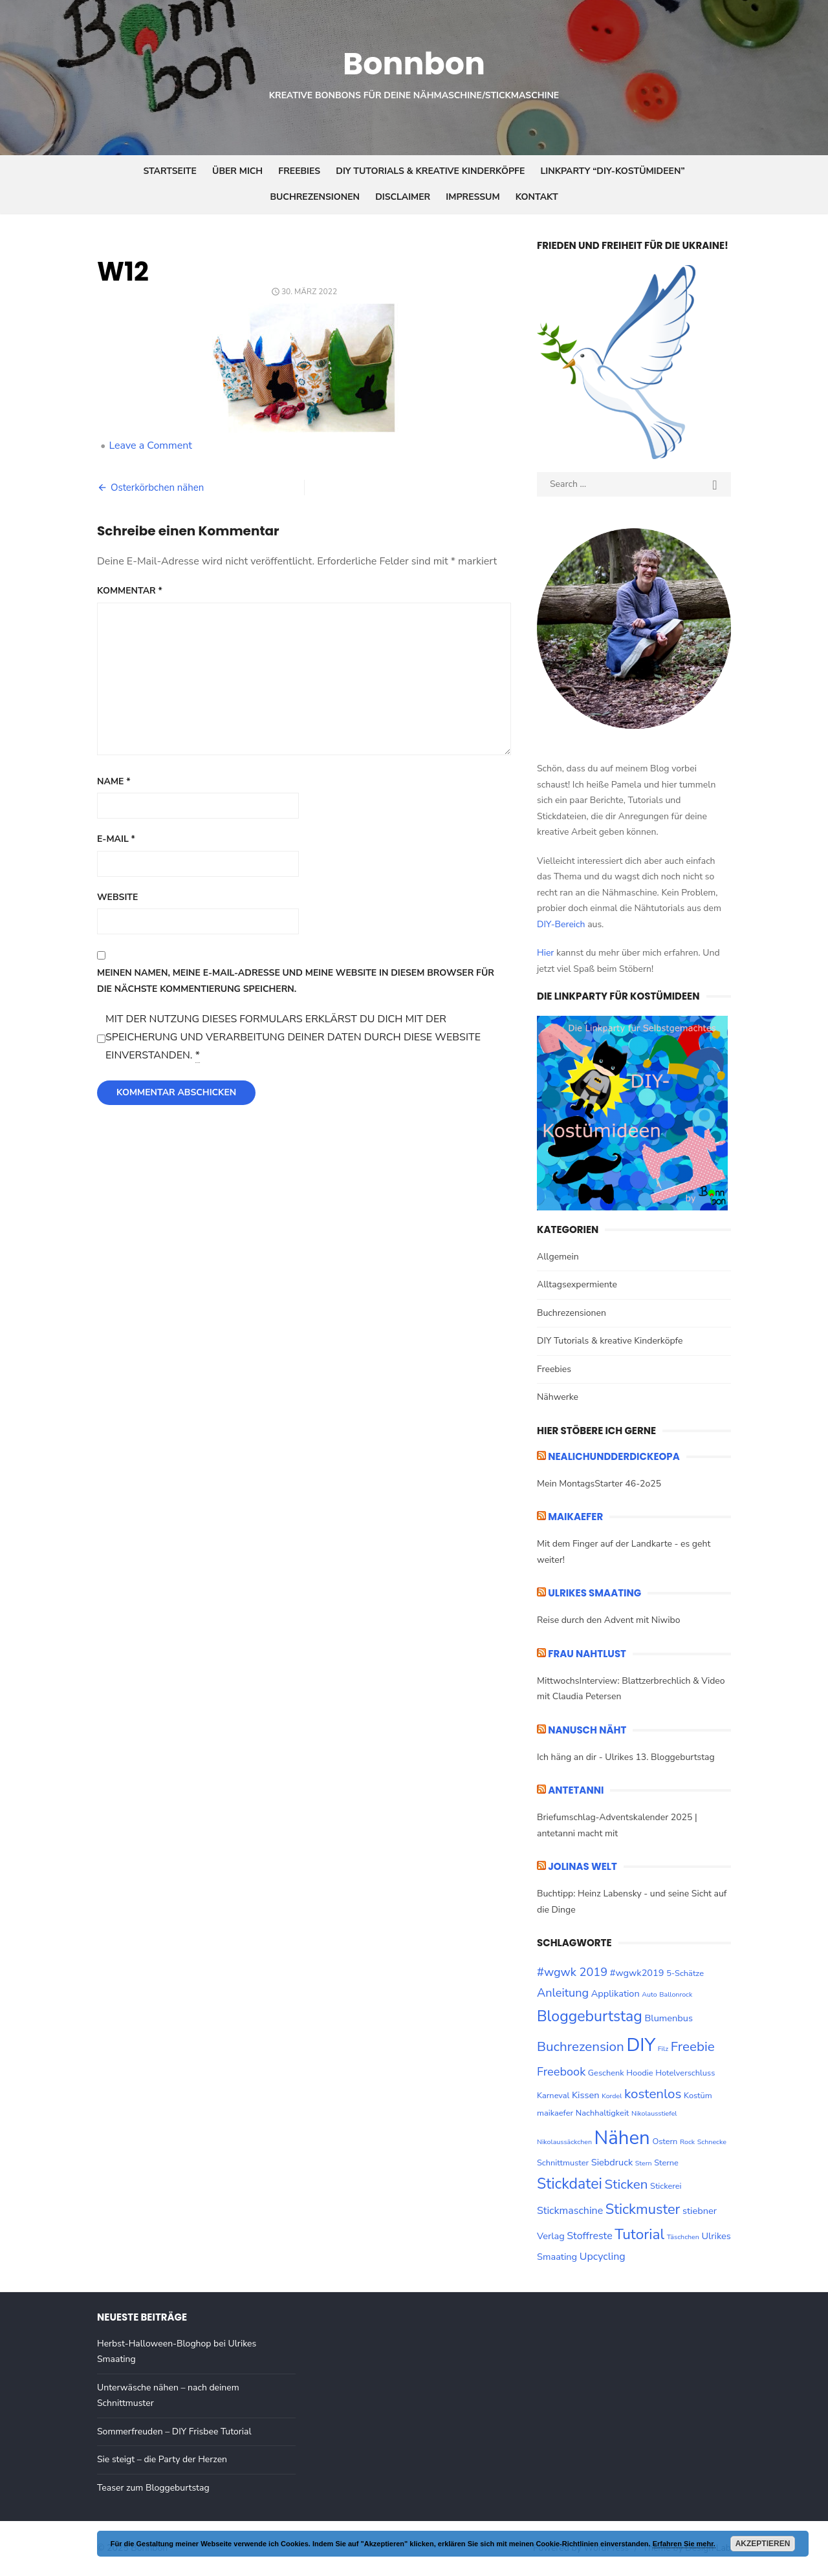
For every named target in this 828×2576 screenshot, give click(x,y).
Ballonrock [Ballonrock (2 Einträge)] (675, 1994)
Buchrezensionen (315, 197)
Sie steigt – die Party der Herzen (162, 2459)
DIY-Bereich (561, 924)
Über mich (237, 171)
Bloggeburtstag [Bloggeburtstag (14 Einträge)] (589, 2016)
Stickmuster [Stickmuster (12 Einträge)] (643, 2209)
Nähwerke (557, 1397)
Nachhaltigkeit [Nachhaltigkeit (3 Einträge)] (602, 2113)
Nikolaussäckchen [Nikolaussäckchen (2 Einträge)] (564, 2142)
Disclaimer (402, 197)
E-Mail (116, 839)
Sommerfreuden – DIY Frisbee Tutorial (174, 2431)
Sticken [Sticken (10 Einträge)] (626, 2184)
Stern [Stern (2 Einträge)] (643, 2163)
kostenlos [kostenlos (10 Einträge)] (652, 2094)
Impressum (472, 197)
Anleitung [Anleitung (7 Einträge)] (563, 1993)
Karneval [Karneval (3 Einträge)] (553, 2095)
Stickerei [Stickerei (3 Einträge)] (666, 2186)
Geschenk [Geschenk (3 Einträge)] (606, 2073)
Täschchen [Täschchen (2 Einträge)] (683, 2237)
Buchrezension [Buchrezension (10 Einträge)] (580, 2046)
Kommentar (129, 591)
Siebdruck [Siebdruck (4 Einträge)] (612, 2162)
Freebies (299, 171)
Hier (545, 953)
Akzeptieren (762, 2543)
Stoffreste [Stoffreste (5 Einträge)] (589, 2236)
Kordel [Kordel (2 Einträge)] (612, 2096)
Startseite (170, 171)
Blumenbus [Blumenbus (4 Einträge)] (668, 2018)
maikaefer (575, 1516)
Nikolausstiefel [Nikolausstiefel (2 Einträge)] (654, 2113)
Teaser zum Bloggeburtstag (153, 2488)
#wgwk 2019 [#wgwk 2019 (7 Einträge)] (572, 1972)
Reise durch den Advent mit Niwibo (608, 1620)
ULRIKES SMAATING (594, 1593)
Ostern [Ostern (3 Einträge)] (664, 2141)
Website (117, 897)
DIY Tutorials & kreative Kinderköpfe (430, 171)
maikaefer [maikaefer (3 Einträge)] (555, 2113)
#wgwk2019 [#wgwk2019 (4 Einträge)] (637, 1972)
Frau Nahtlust (587, 1653)
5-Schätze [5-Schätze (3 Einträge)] (685, 1973)
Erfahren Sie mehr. (684, 2544)
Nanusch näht (587, 1730)
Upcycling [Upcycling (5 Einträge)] (603, 2256)
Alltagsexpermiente (577, 1284)
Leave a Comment (150, 445)
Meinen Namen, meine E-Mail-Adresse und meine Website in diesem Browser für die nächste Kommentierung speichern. (295, 981)
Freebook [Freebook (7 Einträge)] (561, 2071)
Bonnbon (414, 63)
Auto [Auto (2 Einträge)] (649, 1994)
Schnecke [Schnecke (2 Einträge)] (711, 2142)
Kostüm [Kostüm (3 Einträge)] (698, 2095)
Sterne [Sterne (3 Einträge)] (666, 2163)
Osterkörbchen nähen (157, 487)
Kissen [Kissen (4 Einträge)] (586, 2094)
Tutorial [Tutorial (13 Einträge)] (639, 2234)
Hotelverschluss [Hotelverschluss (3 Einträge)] (685, 2073)
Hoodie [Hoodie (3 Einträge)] (639, 2073)
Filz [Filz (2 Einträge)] (663, 2049)
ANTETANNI (576, 1790)
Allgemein (558, 1256)
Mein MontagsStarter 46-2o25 (599, 1483)
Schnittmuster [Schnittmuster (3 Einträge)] (563, 2163)
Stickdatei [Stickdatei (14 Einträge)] (569, 2184)
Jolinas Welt (582, 1866)
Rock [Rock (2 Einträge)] (687, 2142)
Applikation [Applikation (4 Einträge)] (615, 1993)
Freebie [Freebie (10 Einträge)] (693, 2046)
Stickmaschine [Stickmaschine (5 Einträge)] (570, 2211)
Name (114, 781)
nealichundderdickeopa (614, 1456)
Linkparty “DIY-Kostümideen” (612, 171)
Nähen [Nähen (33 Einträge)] (622, 2138)
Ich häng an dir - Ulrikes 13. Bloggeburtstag (626, 1757)
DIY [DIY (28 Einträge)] (640, 2045)
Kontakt (537, 197)
